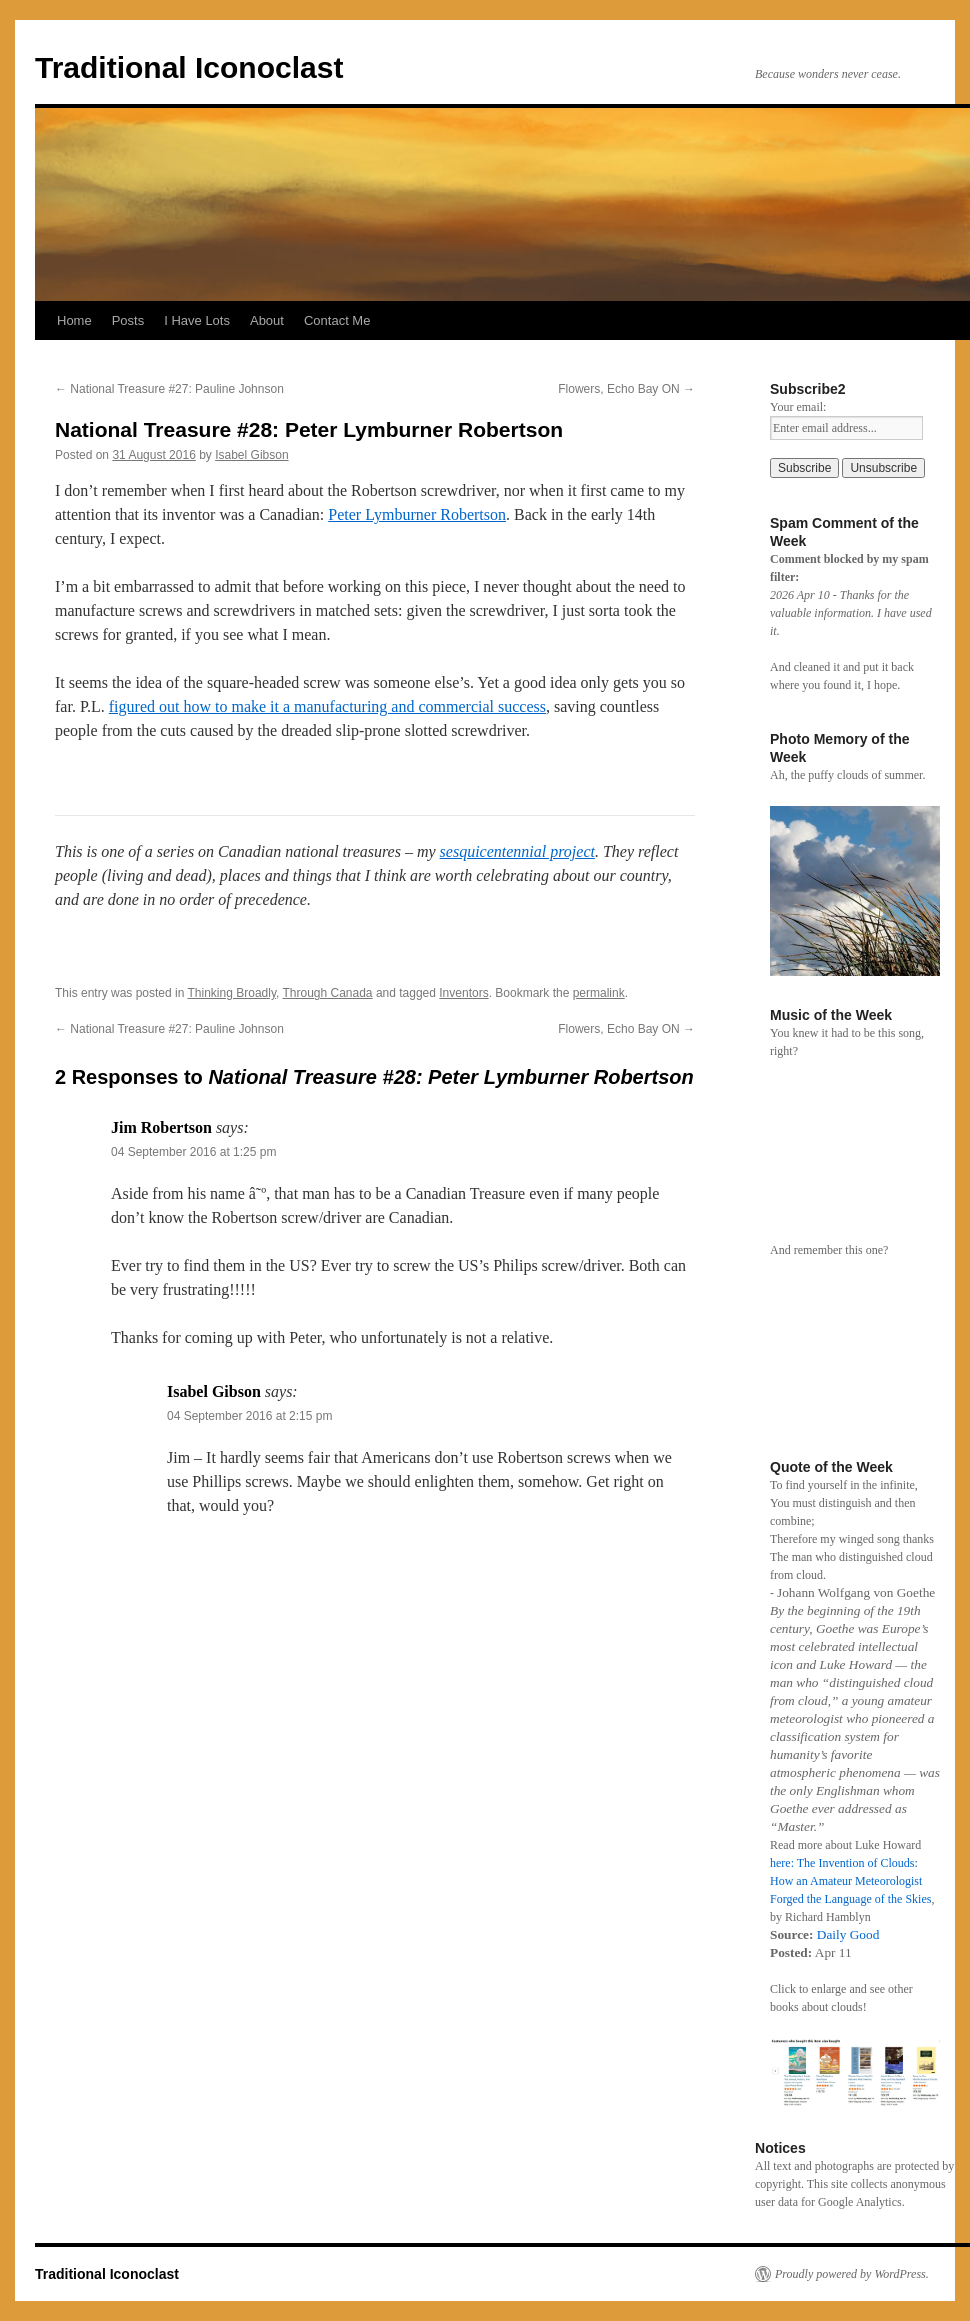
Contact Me (337, 320)
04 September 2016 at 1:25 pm (193, 1152)
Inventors (463, 993)
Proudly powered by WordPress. (852, 2274)
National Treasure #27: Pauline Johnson (169, 389)
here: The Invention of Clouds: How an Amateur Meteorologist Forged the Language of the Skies (850, 1881)
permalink (599, 993)
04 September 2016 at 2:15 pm (249, 1416)
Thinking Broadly (232, 993)
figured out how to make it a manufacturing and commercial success (327, 706)
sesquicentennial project (517, 851)
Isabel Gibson (251, 455)
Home (74, 320)
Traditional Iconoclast (189, 67)
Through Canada (327, 993)
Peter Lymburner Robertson (417, 514)
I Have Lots (197, 320)
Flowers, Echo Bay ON (626, 389)
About (267, 320)
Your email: (798, 407)
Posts (128, 320)
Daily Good (848, 1934)
